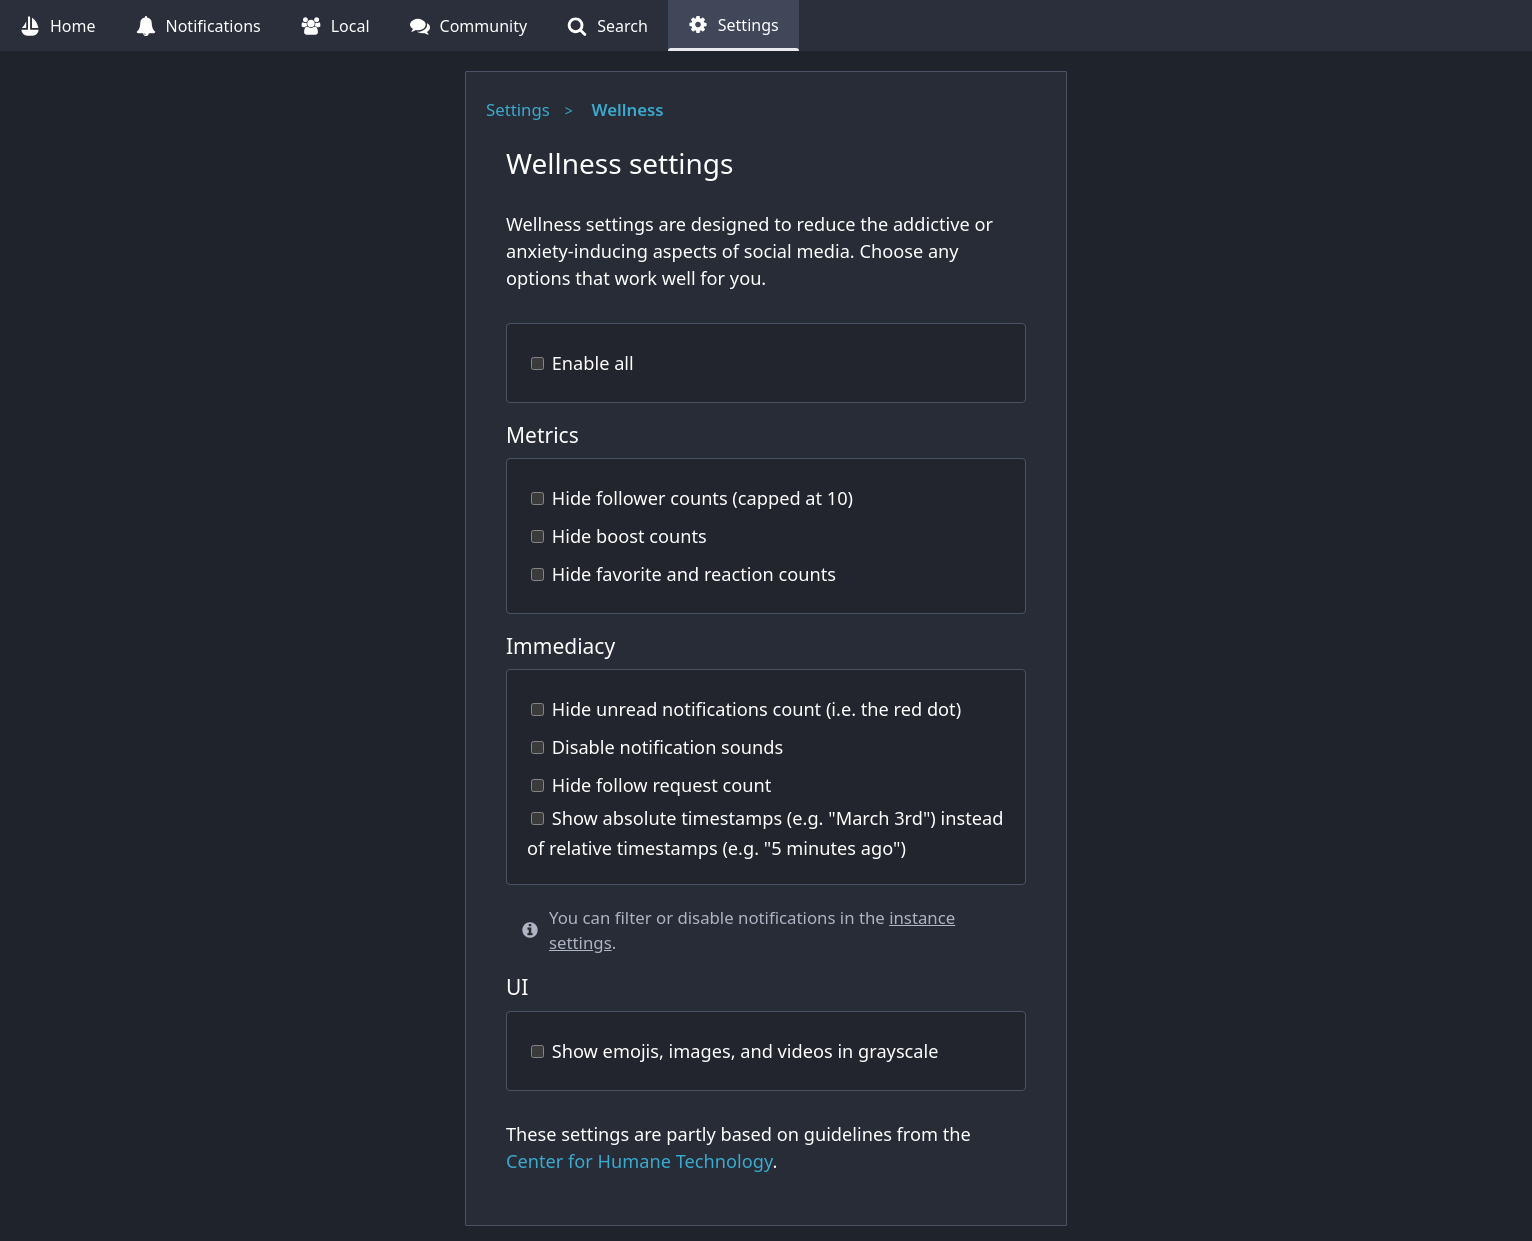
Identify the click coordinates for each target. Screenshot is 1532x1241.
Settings (518, 109)
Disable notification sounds (657, 747)
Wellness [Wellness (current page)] (628, 109)
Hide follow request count (651, 785)
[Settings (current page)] (733, 25)
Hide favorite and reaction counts (683, 574)
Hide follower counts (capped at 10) (692, 498)
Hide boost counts (619, 536)
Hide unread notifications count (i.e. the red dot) (746, 709)
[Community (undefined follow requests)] (469, 25)
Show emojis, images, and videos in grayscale (735, 1051)
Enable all (582, 363)
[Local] (335, 25)
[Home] (58, 25)
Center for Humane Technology (639, 1161)
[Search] (607, 25)
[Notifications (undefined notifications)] (198, 25)
